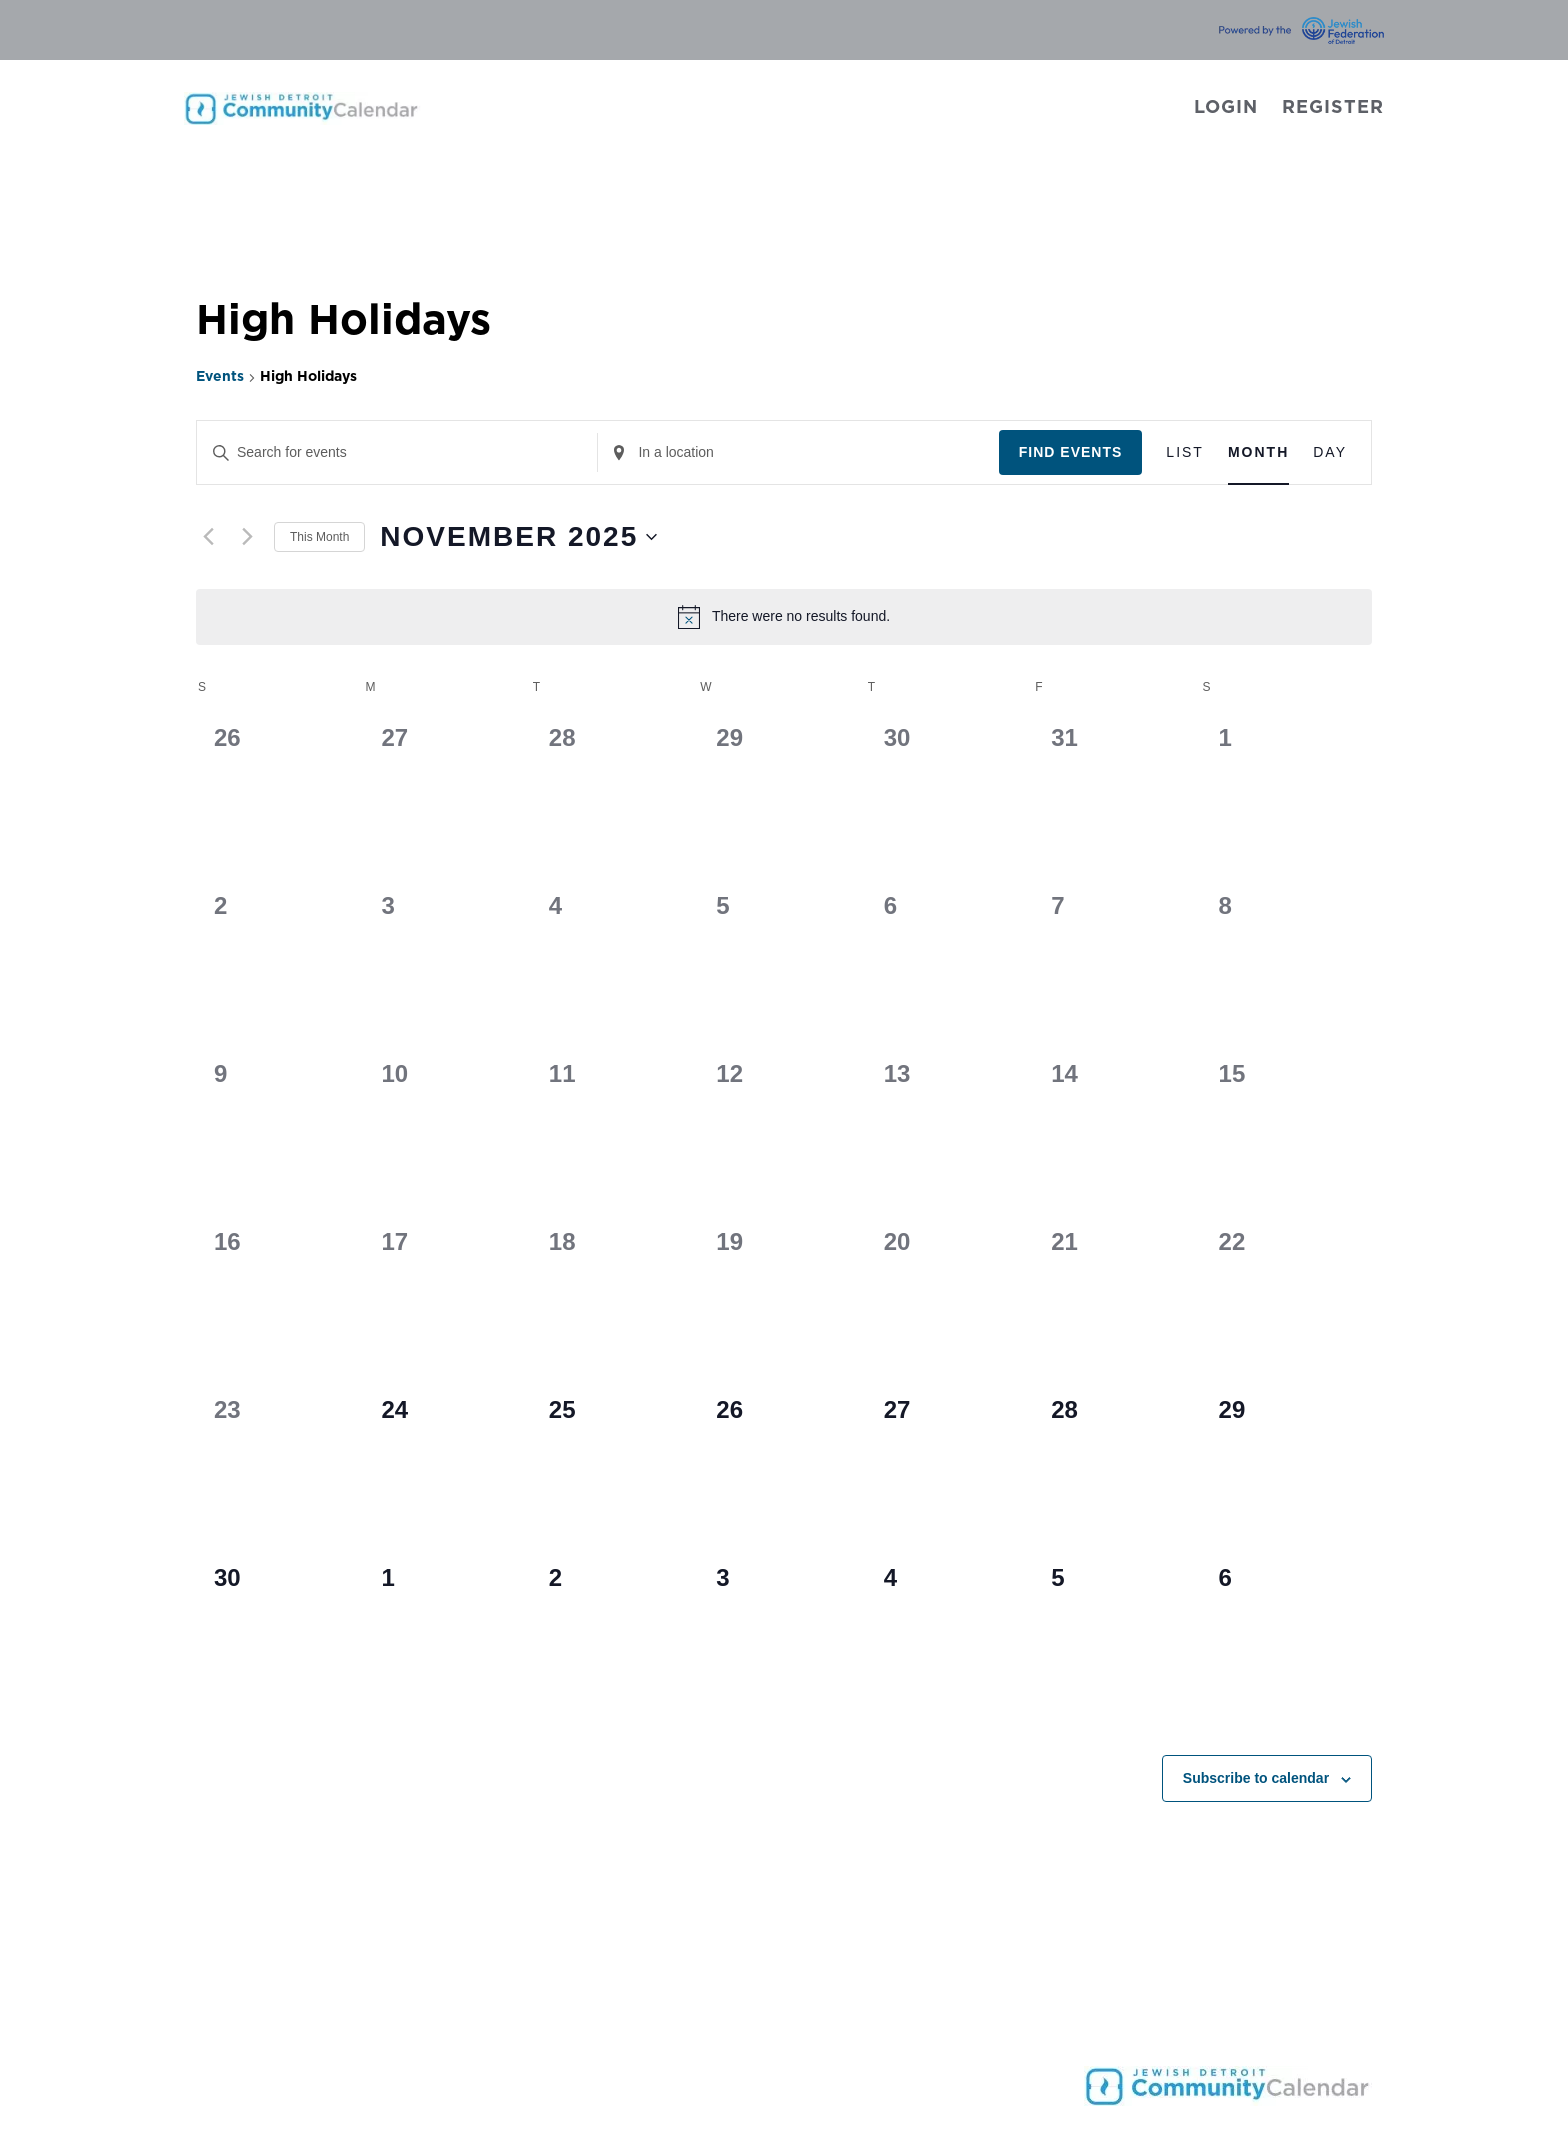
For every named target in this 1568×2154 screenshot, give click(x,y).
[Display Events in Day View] (1330, 452)
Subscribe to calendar (1256, 1778)
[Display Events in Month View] (1258, 452)
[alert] (784, 617)
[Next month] (247, 537)
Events (220, 377)
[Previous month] (208, 537)
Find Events (1071, 452)
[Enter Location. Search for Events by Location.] (798, 452)
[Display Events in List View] (1185, 452)
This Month (319, 537)
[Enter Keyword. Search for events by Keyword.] (397, 452)
